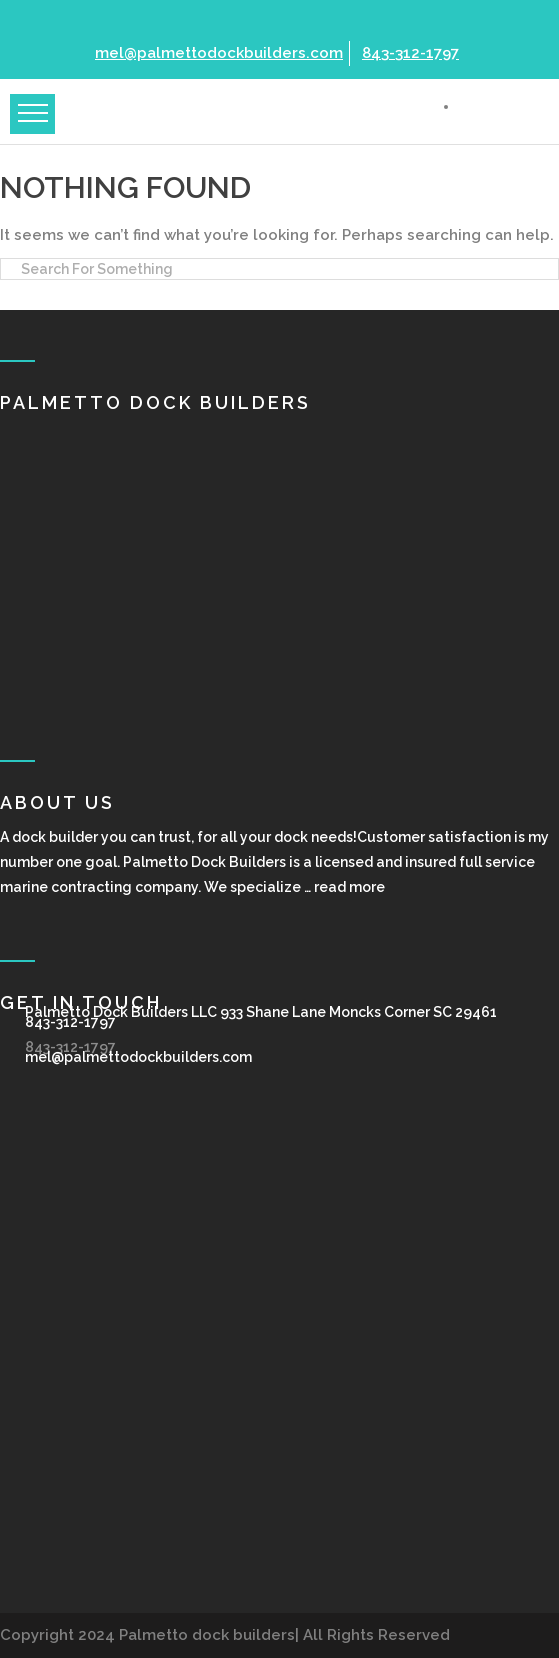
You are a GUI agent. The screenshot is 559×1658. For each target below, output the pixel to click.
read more (349, 887)
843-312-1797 (408, 53)
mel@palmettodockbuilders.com (216, 53)
